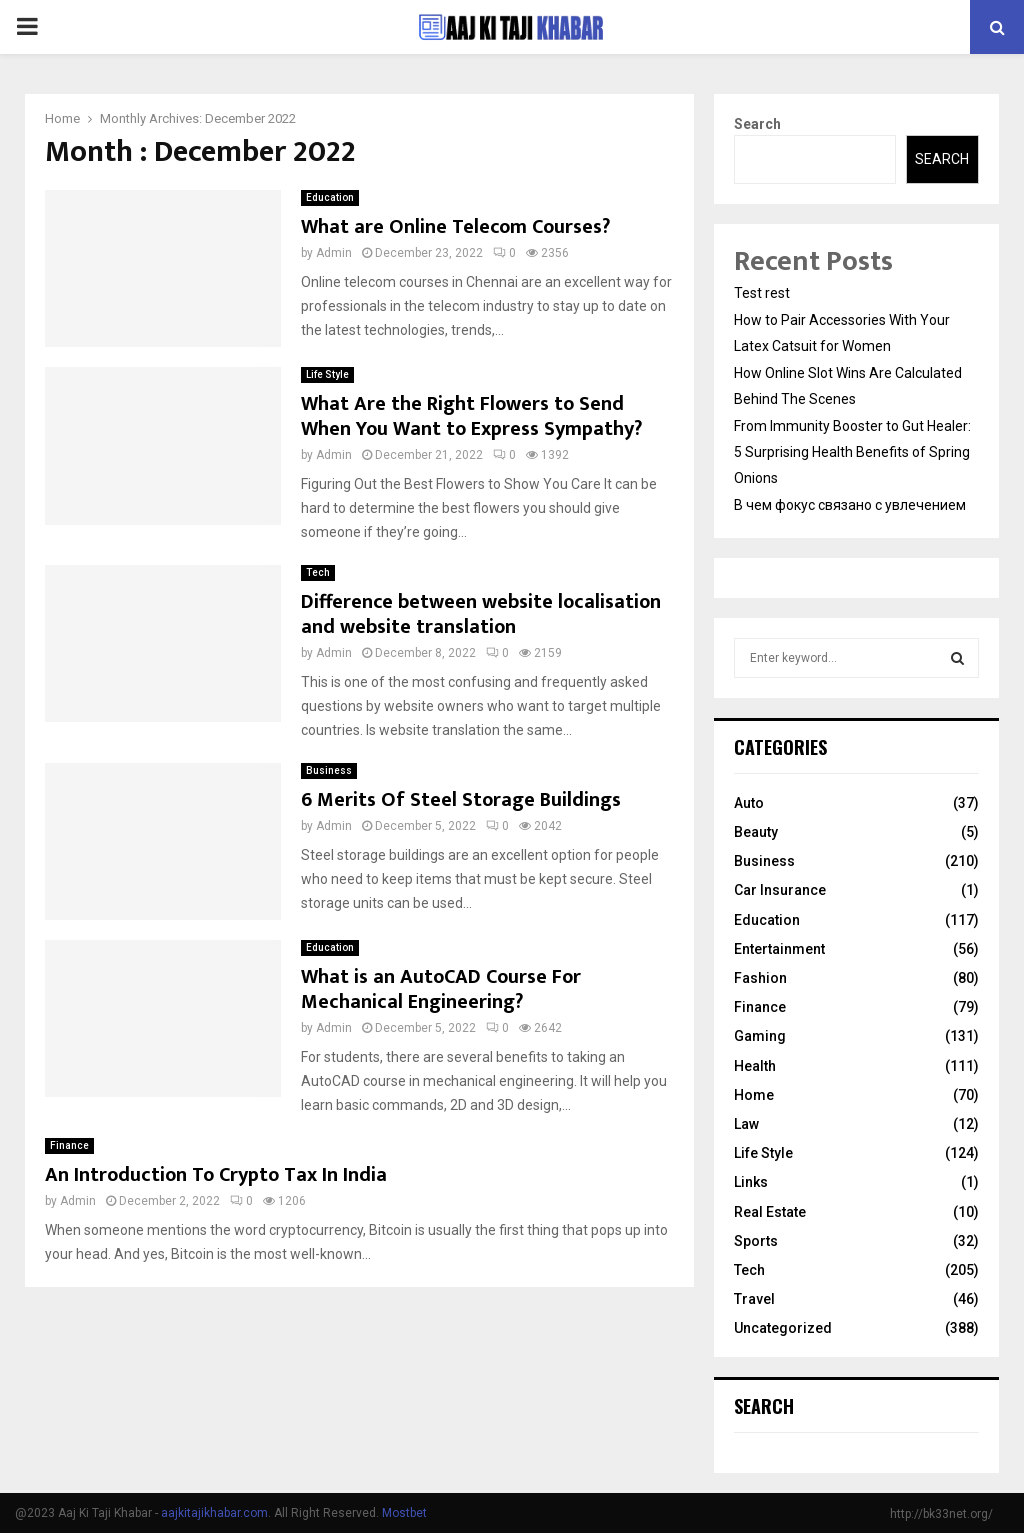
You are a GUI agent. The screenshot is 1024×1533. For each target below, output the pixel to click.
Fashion (760, 978)
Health (755, 1066)
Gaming (760, 1036)
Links (751, 1182)
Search (757, 124)
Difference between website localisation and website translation (481, 614)
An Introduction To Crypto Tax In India (216, 1175)
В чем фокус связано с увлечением (850, 505)
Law (746, 1124)
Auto (749, 803)
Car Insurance (780, 890)
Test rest (762, 293)
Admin (334, 253)
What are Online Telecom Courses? (455, 227)
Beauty (756, 832)
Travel (754, 1299)
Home (754, 1095)
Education (330, 197)
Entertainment (779, 949)
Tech (318, 572)
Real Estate (770, 1212)
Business (329, 770)
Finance (69, 1145)
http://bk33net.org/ (941, 1514)
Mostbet (404, 1513)
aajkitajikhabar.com (214, 1513)
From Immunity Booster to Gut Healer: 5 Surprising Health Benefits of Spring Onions (852, 452)
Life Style (327, 374)
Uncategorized (783, 1328)
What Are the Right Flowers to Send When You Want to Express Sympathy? (471, 416)
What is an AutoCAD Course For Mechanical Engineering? (441, 989)
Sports (756, 1241)
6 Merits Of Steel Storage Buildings (461, 800)
